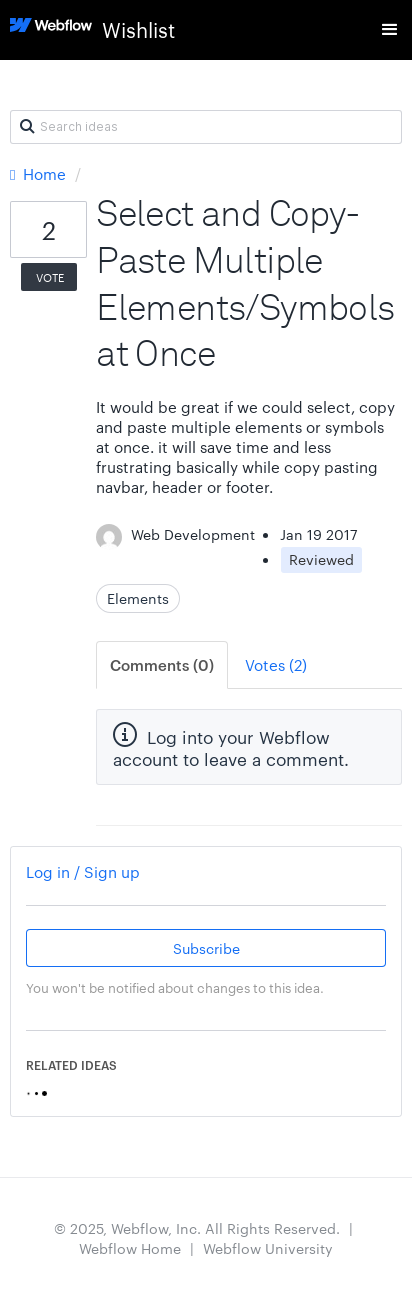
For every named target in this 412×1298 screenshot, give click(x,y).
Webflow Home (130, 1248)
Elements (138, 598)
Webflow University (268, 1248)
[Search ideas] (206, 127)
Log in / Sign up (83, 871)
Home (40, 173)
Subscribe (206, 948)
